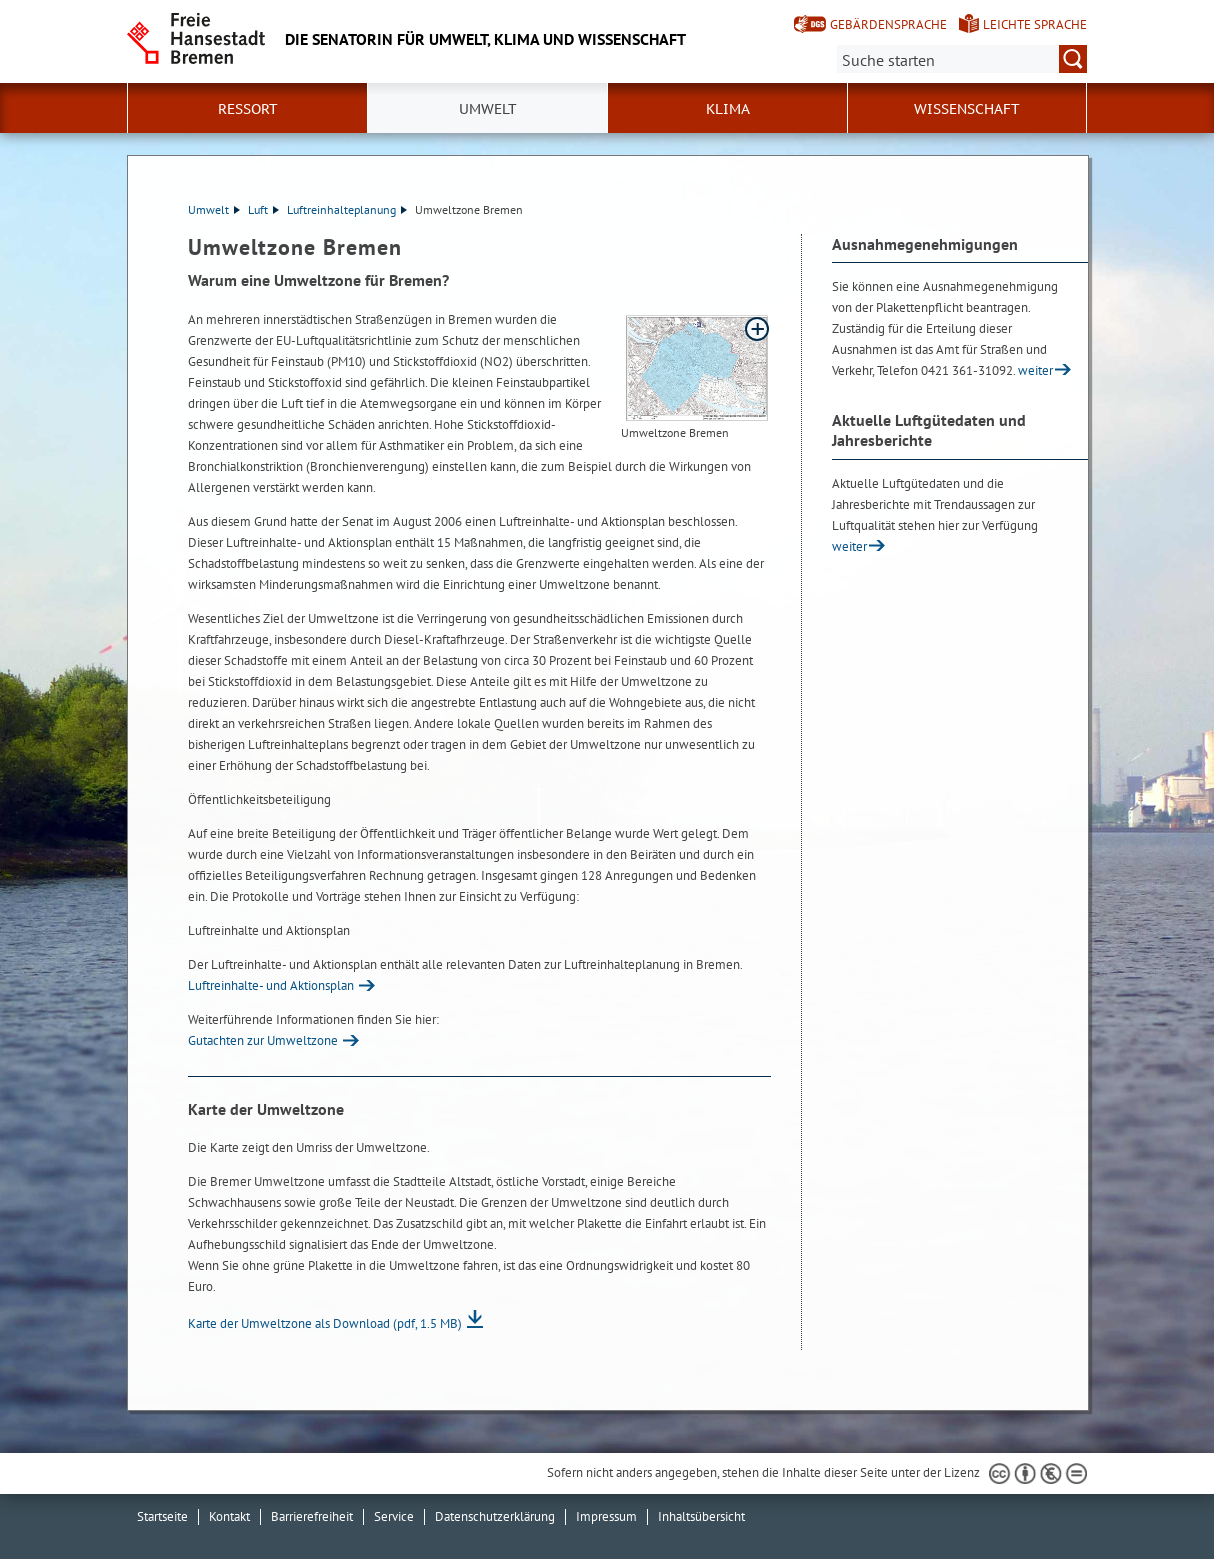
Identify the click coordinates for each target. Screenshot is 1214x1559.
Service (394, 1516)
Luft (263, 209)
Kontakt (229, 1516)
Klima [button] (728, 109)
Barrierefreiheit (312, 1516)
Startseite (162, 1516)
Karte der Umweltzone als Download (325, 1323)
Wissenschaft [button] (967, 109)
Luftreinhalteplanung (347, 209)
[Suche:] (962, 59)
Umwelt (214, 209)
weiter (1035, 370)
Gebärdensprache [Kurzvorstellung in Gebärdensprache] (888, 24)
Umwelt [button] (488, 109)
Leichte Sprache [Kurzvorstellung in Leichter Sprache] (1035, 24)
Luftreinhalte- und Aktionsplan (271, 985)
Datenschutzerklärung (495, 1516)
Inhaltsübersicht (701, 1516)
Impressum (606, 1516)
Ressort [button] (248, 109)
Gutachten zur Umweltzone (263, 1040)
